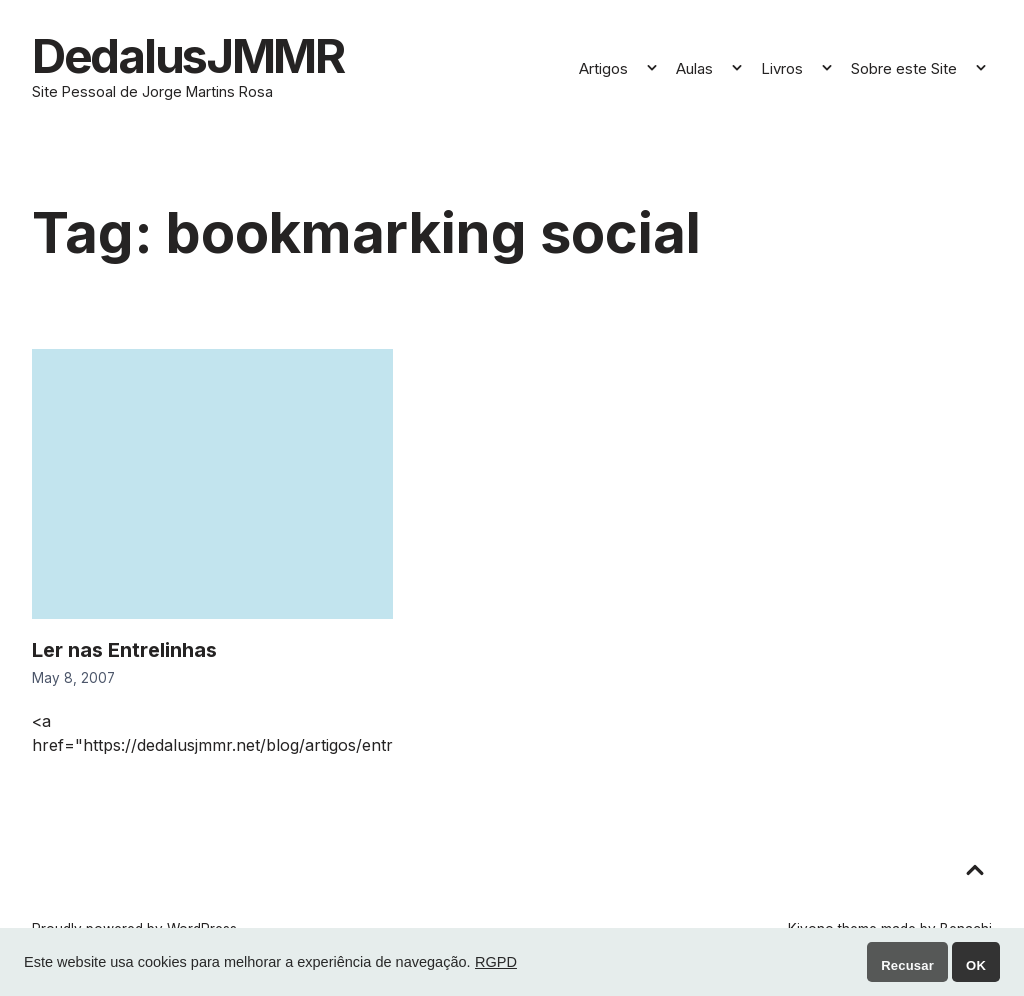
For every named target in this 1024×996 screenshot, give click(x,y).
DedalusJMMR (214, 60)
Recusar (907, 965)
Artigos (603, 72)
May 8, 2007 (73, 687)
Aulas (694, 72)
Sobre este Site (904, 72)
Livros (782, 72)
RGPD (496, 962)
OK (976, 965)
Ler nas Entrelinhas (124, 659)
